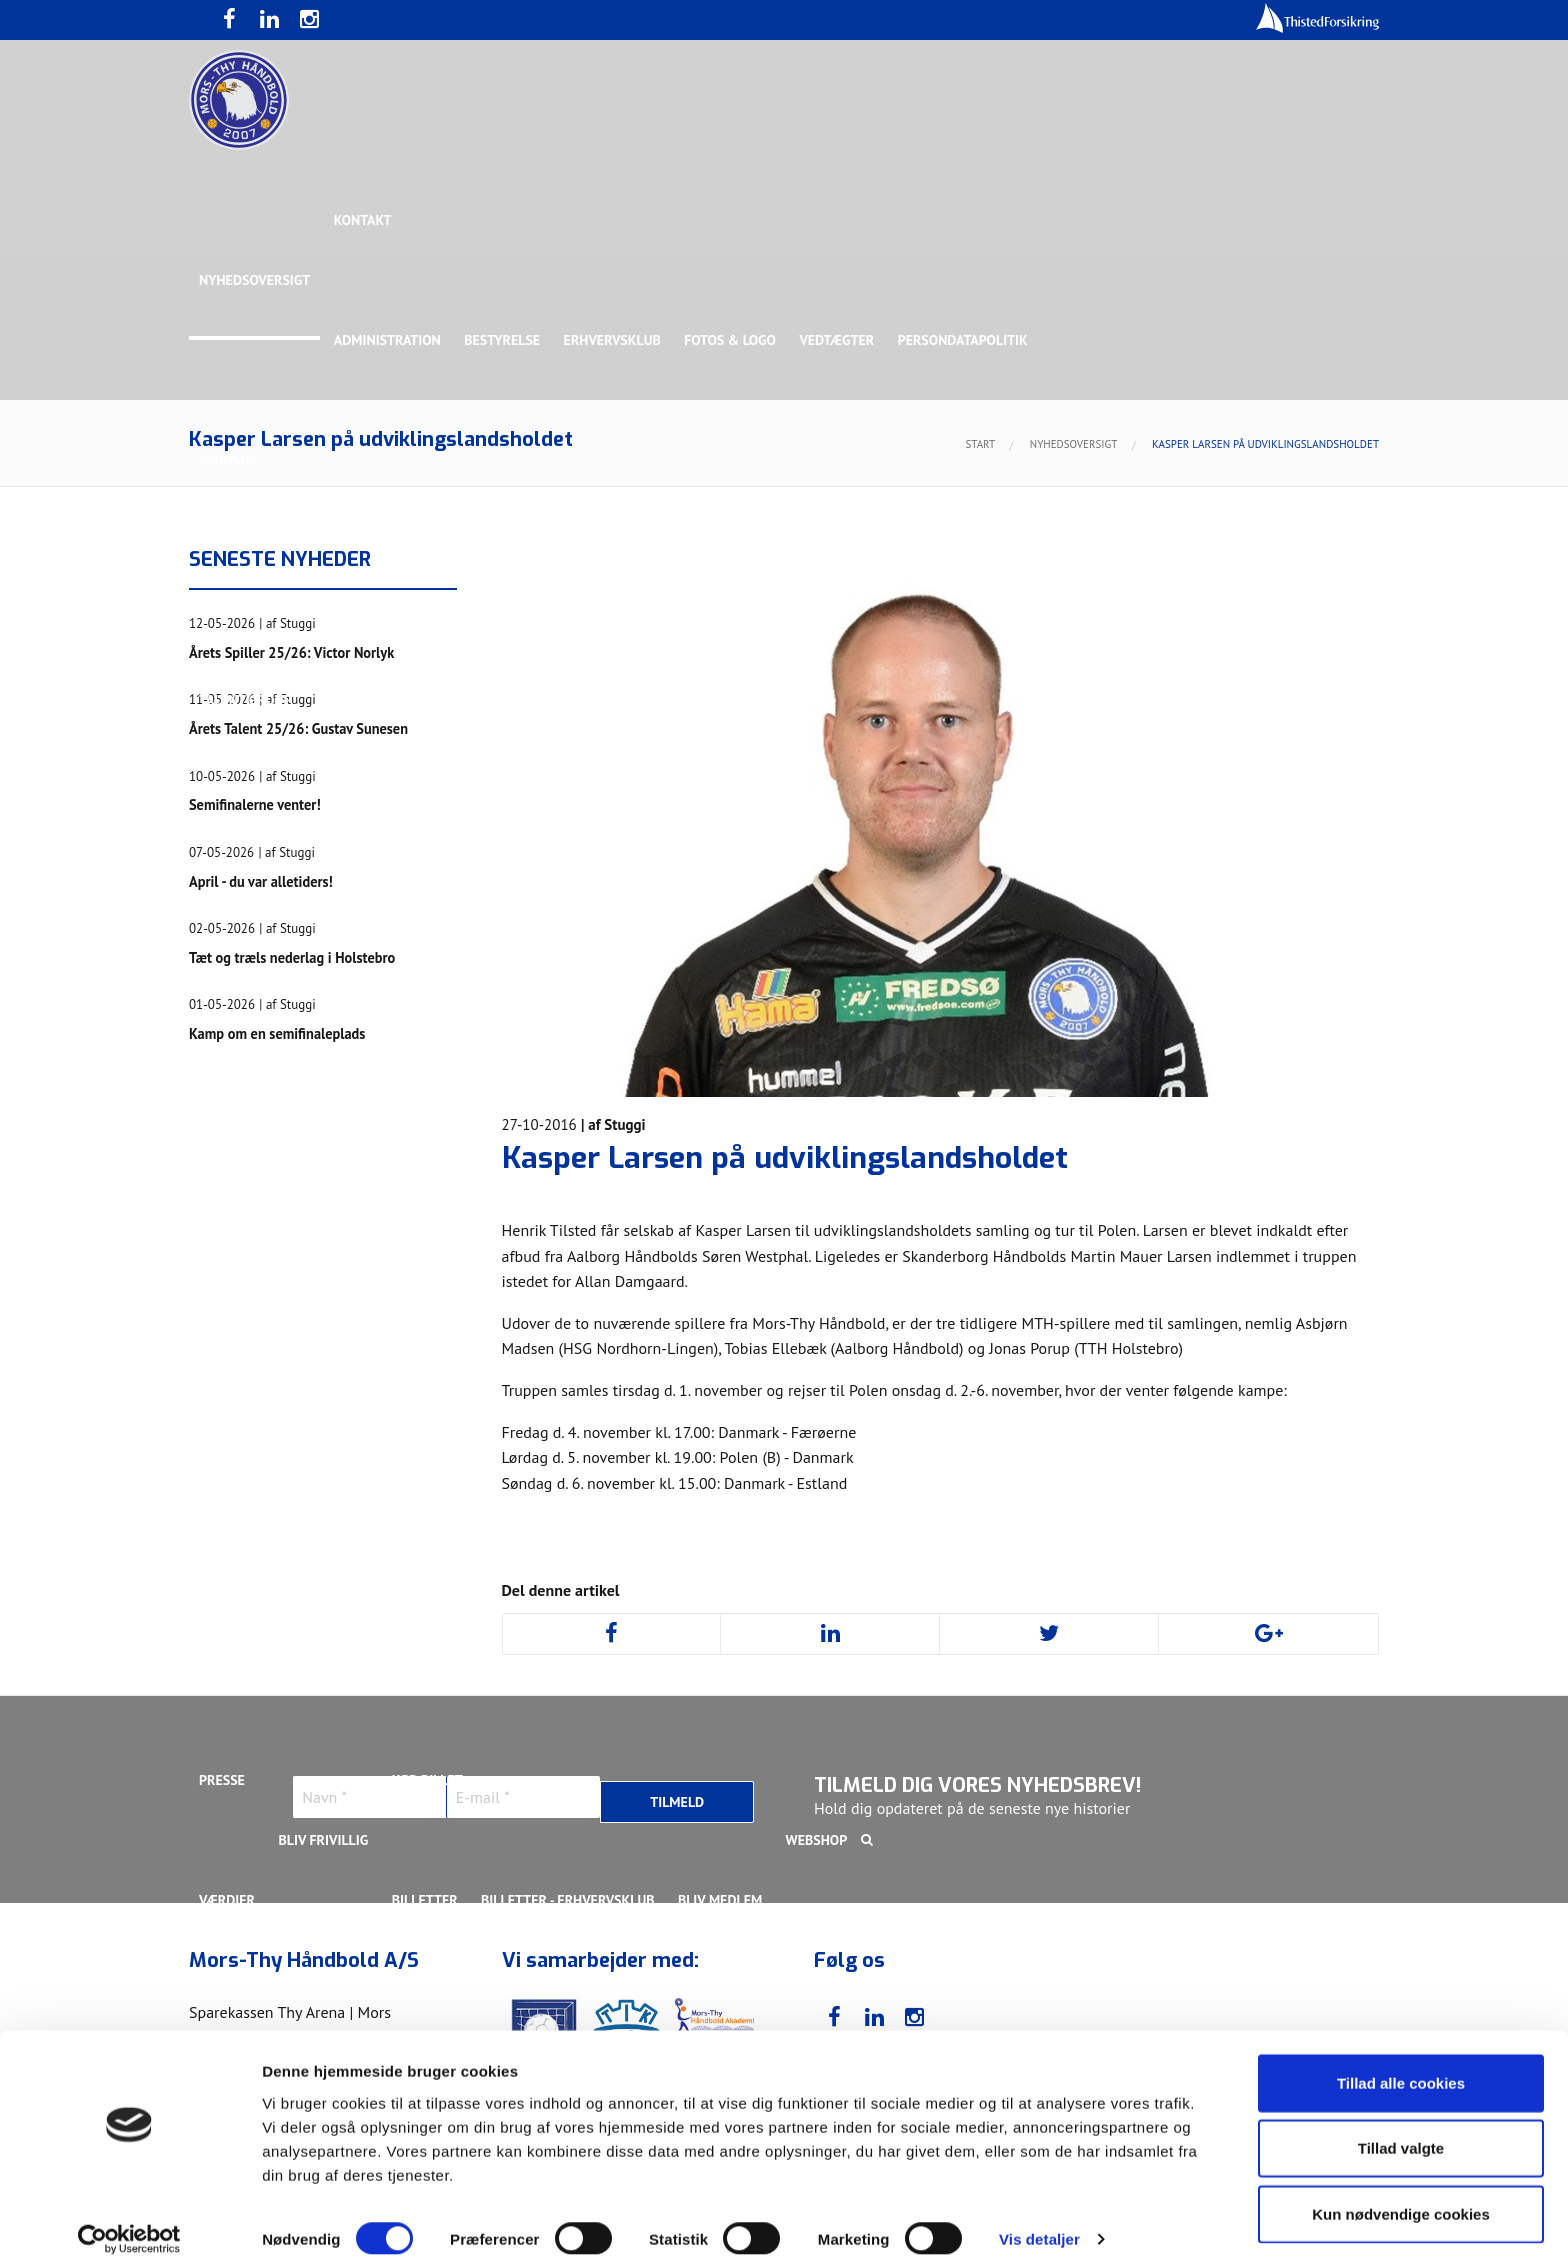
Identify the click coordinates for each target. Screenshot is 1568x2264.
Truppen (228, 940)
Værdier (227, 1900)
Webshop (821, 1840)
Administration (388, 340)
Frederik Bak (520, 1180)
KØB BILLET (428, 1780)
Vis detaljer (1039, 2224)
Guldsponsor (792, 580)
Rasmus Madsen (1303, 1300)
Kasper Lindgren (1248, 1180)
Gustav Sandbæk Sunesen (677, 1180)
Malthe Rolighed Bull (915, 1300)
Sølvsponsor (908, 580)
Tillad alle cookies (1401, 2067)
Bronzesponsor (1031, 580)
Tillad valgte (1401, 2133)
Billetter (426, 1900)
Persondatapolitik (968, 340)
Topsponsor (367, 580)
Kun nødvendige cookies (1401, 2198)
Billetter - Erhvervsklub (570, 1900)
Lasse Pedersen (633, 1300)
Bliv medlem (723, 1900)
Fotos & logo (734, 340)
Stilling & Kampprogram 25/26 (305, 1600)
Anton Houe (240, 1180)
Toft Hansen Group (1176, 580)
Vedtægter (841, 340)
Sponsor (228, 460)
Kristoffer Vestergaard (283, 1300)
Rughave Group (251, 700)
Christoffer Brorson (378, 1180)
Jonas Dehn (985, 1180)
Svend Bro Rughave (377, 1420)
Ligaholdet (238, 1060)
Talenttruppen (488, 1540)
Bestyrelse (504, 340)
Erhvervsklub (614, 340)
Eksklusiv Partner (496, 580)
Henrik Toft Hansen (854, 1180)
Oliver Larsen (1178, 1300)
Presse (222, 1780)
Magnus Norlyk (763, 1300)
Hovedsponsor (250, 580)
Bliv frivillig (324, 1840)
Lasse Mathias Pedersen (473, 1300)
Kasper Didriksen (1107, 1180)
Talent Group (373, 700)
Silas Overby (243, 1420)
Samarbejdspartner (653, 580)
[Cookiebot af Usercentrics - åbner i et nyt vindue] (129, 2225)
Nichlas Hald (1060, 1300)
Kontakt (364, 220)
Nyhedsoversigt (254, 280)
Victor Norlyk (516, 1420)
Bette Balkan (245, 820)
